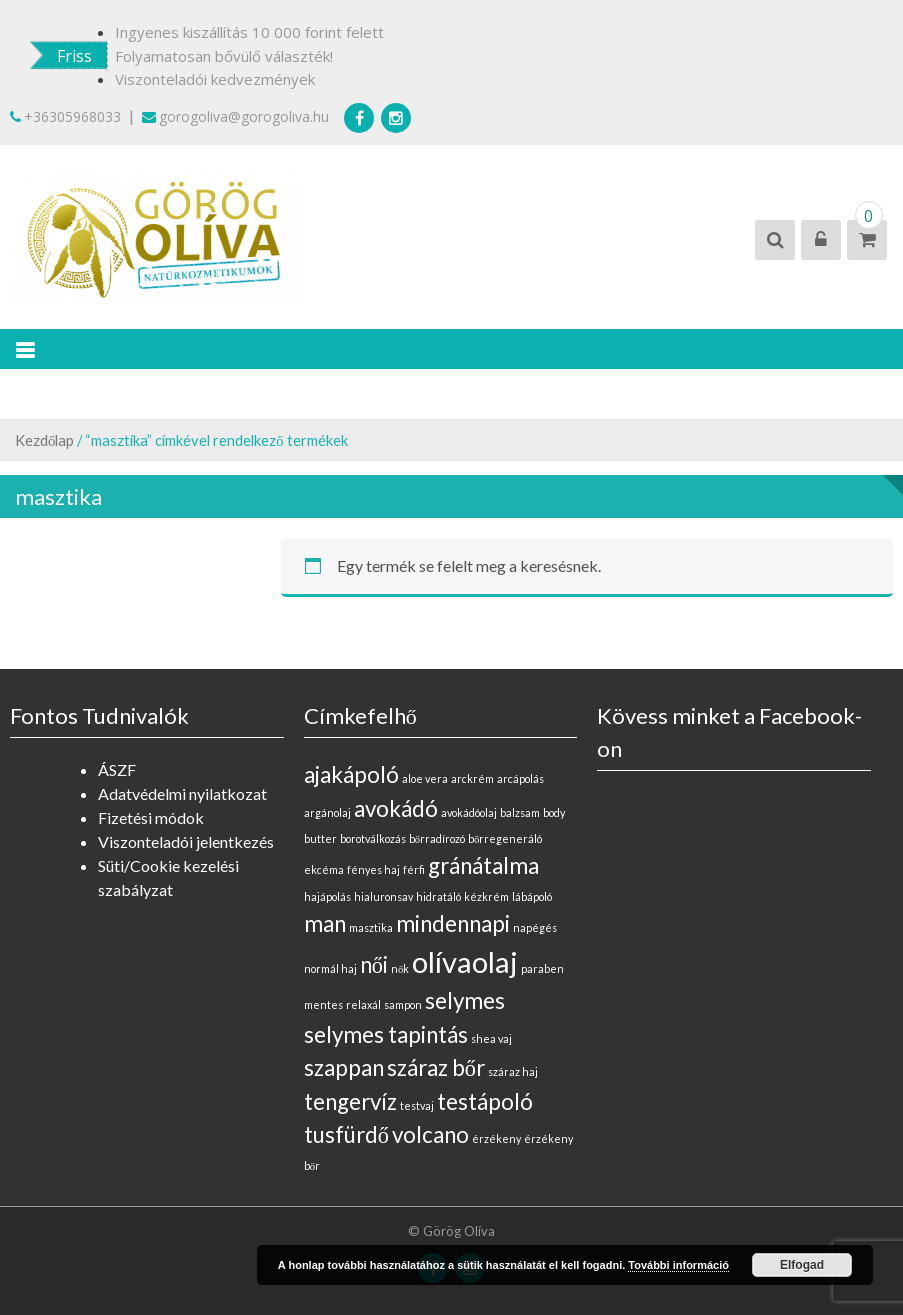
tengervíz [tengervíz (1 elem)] (350, 1101)
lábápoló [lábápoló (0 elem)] (532, 896)
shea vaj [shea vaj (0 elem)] (491, 1038)
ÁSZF (117, 769)
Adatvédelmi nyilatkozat (182, 793)
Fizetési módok (151, 817)
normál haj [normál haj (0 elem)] (330, 968)
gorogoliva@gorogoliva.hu (235, 116)
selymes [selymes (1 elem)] (465, 1000)
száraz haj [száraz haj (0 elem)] (513, 1071)
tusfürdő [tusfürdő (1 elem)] (346, 1134)
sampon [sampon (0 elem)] (403, 1004)
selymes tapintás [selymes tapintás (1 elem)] (386, 1034)
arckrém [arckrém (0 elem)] (472, 778)
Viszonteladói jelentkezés (186, 841)
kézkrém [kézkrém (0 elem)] (486, 896)
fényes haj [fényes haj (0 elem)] (373, 869)
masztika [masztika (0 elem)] (371, 927)
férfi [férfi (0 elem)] (414, 869)
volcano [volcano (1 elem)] (430, 1134)
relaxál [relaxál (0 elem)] (363, 1004)
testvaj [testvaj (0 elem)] (417, 1105)
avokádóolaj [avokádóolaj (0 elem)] (469, 812)
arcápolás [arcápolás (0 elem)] (520, 778)
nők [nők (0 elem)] (400, 968)
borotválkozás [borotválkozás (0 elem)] (373, 838)
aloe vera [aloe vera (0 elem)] (425, 778)
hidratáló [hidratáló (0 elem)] (438, 896)
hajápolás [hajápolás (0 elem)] (327, 896)
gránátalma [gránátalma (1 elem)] (483, 865)
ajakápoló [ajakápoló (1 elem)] (351, 774)
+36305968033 (65, 116)
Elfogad (802, 1265)
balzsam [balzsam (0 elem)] (520, 812)
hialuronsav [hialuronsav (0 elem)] (383, 896)
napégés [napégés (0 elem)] (535, 927)
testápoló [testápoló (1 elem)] (485, 1101)
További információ (678, 1265)
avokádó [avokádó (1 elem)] (396, 808)
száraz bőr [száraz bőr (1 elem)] (436, 1067)
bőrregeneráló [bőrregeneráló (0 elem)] (505, 838)
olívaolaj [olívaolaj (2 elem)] (465, 961)
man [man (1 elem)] (325, 923)
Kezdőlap (44, 440)
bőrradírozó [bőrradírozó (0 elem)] (437, 838)
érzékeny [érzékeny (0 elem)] (496, 1138)
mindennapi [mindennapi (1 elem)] (453, 923)
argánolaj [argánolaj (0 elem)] (327, 812)
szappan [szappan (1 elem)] (344, 1067)
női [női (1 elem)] (374, 964)
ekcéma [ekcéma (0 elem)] (324, 869)
